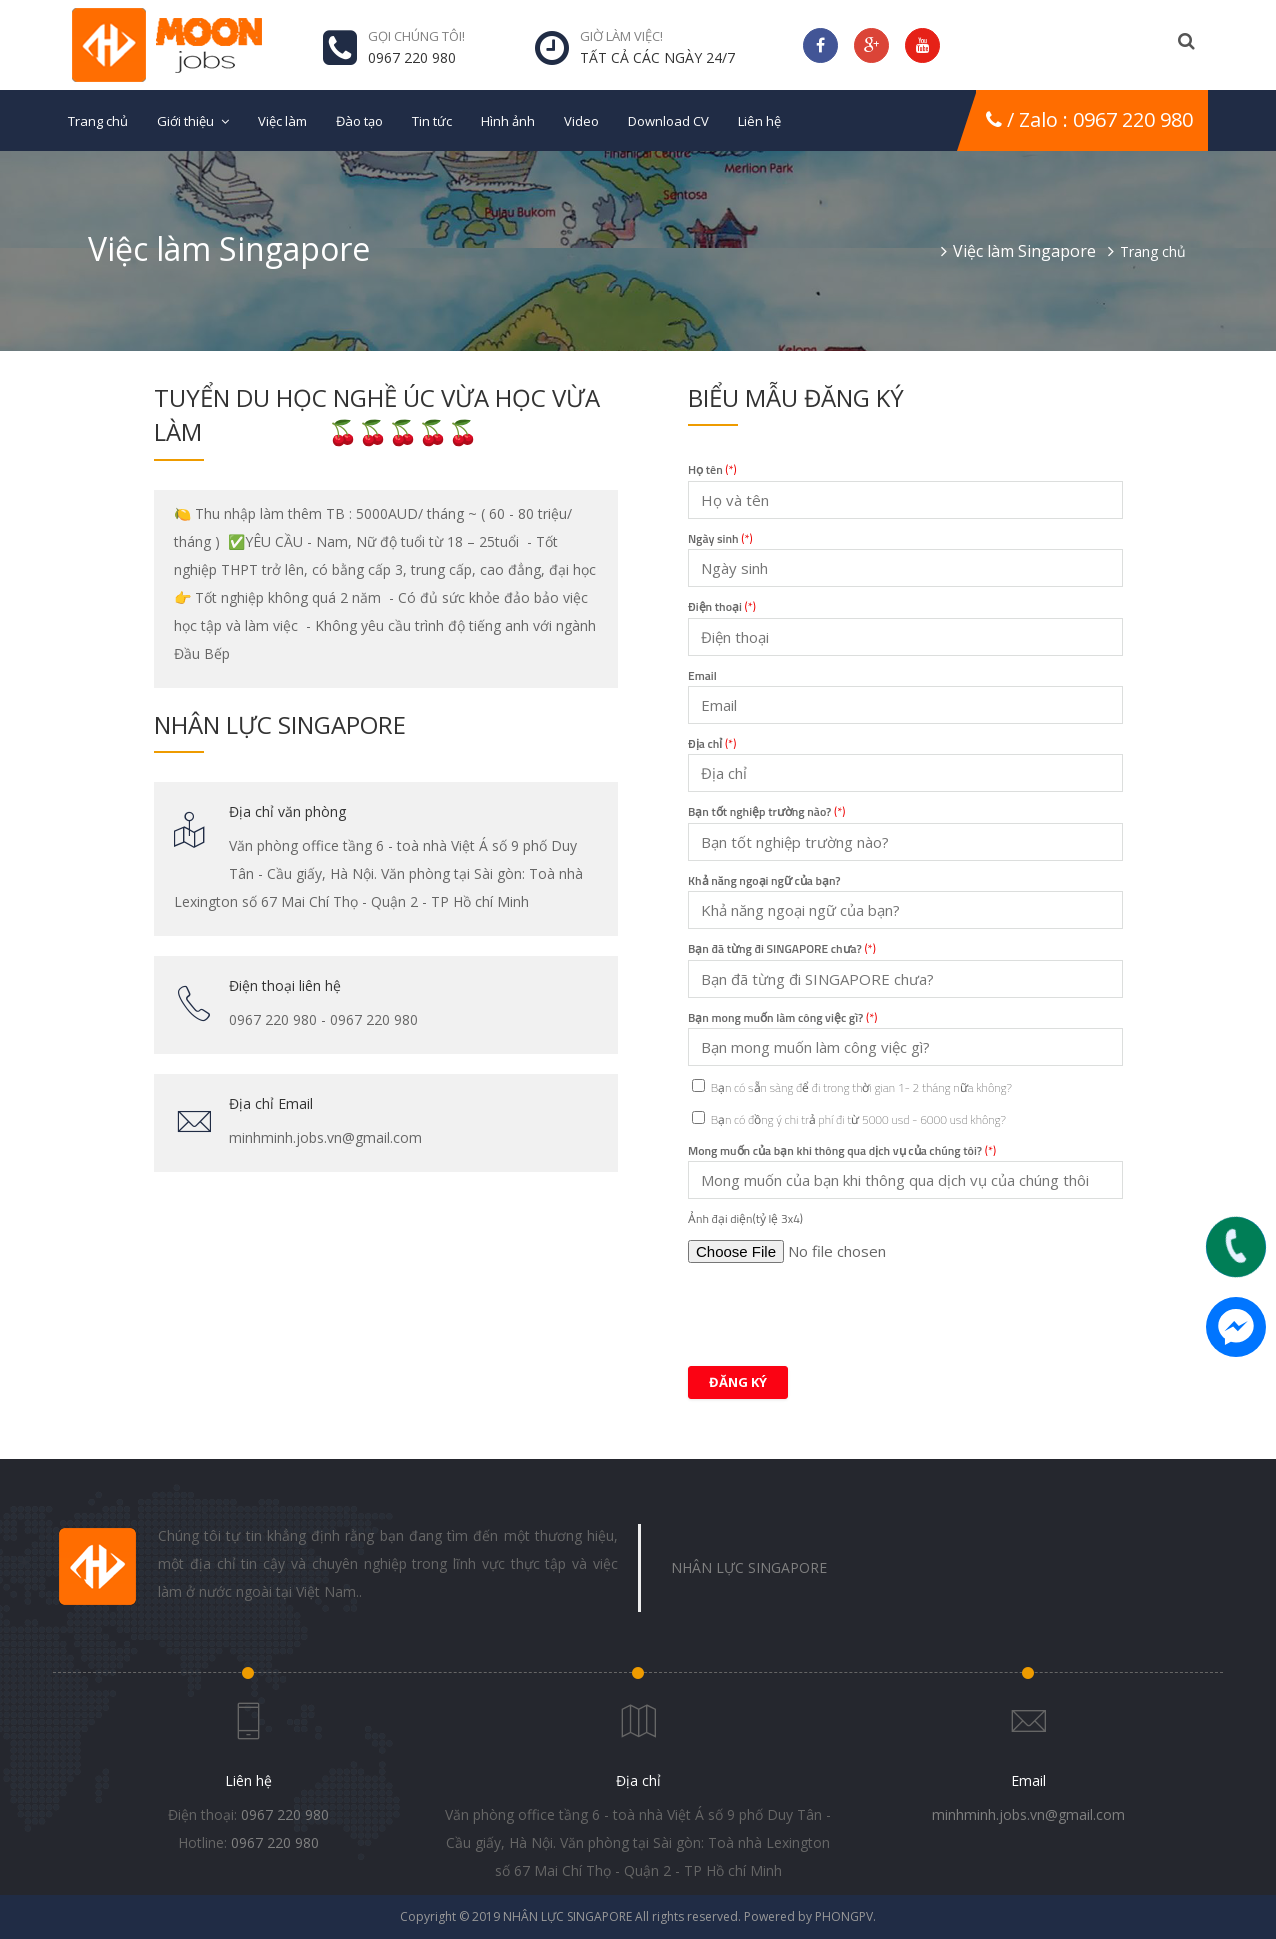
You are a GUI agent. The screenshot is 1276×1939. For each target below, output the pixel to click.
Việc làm (282, 121)
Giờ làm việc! (621, 36)
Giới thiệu (185, 121)
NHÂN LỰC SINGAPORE (749, 1567)
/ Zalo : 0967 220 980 (1089, 119)
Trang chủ (98, 121)
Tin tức (432, 121)
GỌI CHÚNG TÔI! (416, 36)
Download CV (668, 121)
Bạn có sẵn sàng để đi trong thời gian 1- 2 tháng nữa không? (852, 1087)
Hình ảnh (508, 121)
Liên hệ (759, 121)
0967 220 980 (285, 1814)
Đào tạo (359, 121)
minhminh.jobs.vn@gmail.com (1028, 1814)
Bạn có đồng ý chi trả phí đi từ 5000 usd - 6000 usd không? (849, 1119)
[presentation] (840, 1312)
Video (581, 121)
